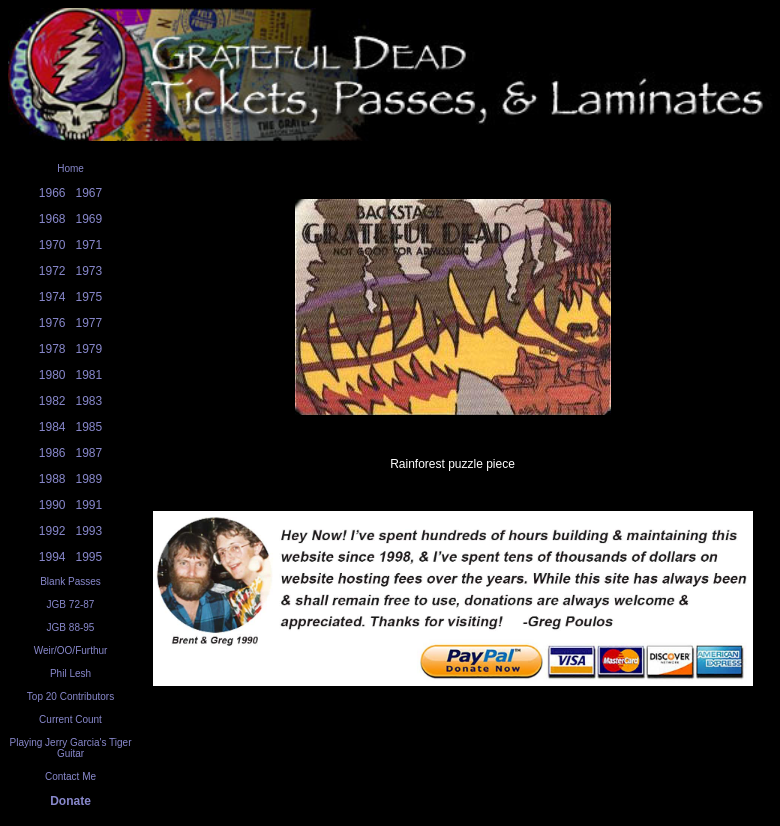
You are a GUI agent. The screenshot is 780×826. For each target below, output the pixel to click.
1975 (89, 297)
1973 (89, 271)
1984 (52, 427)
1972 (52, 271)
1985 (89, 427)
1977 (89, 323)
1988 (52, 479)
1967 (89, 193)
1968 (52, 219)
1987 (89, 453)
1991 (89, 505)
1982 (52, 401)
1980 (52, 375)
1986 (52, 453)
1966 (52, 193)
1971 (89, 245)
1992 (52, 531)
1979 (89, 349)
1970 (52, 245)
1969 (89, 219)
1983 (89, 401)
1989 (89, 479)
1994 (52, 557)
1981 (89, 375)
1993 (89, 531)
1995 (89, 557)
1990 (52, 505)
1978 (52, 349)
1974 (52, 297)
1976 (52, 323)
